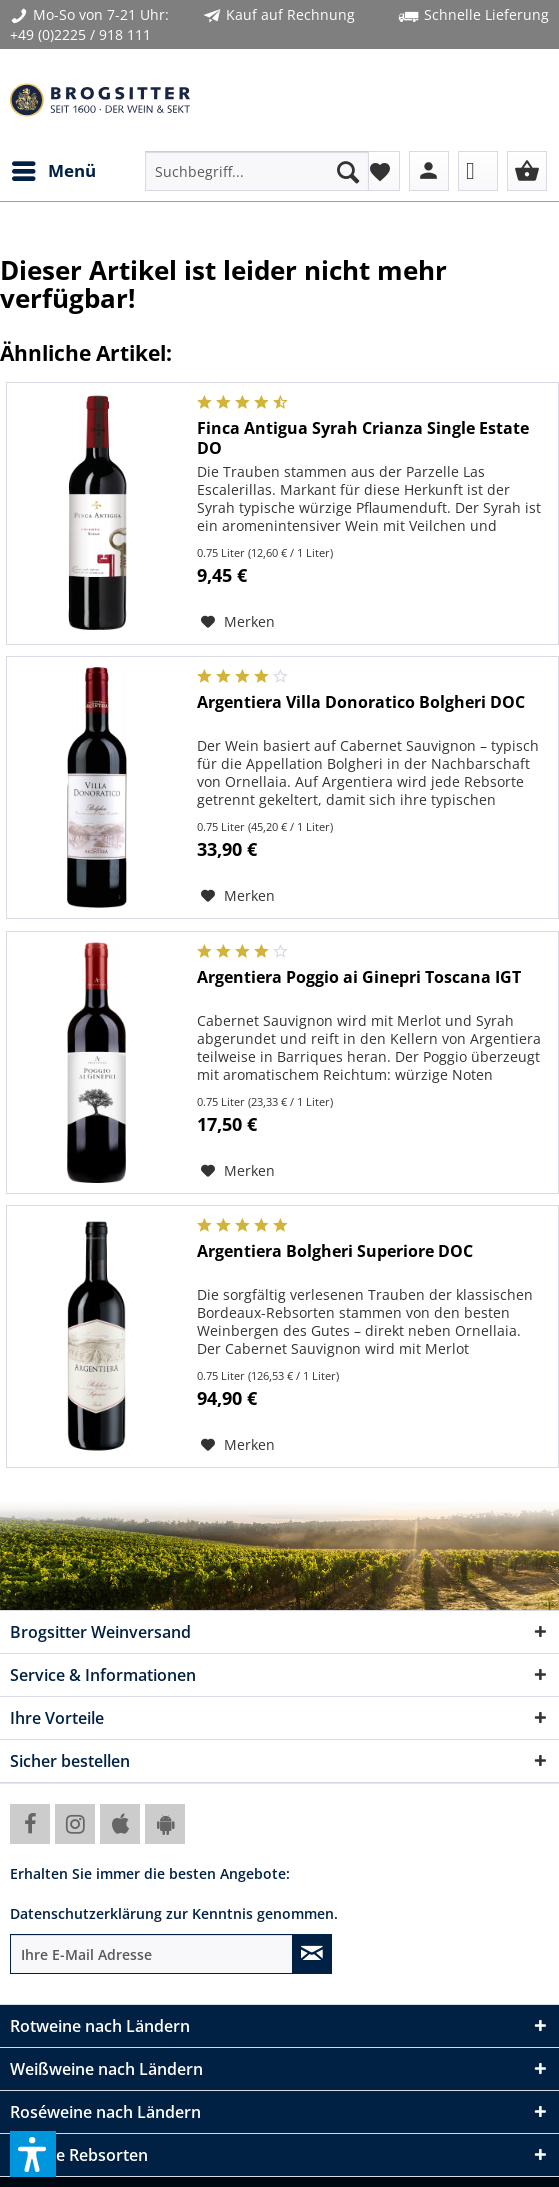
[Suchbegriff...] (257, 171)
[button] (33, 2154)
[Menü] (53, 171)
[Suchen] (348, 171)
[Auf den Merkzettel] (238, 622)
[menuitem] (53, 171)
